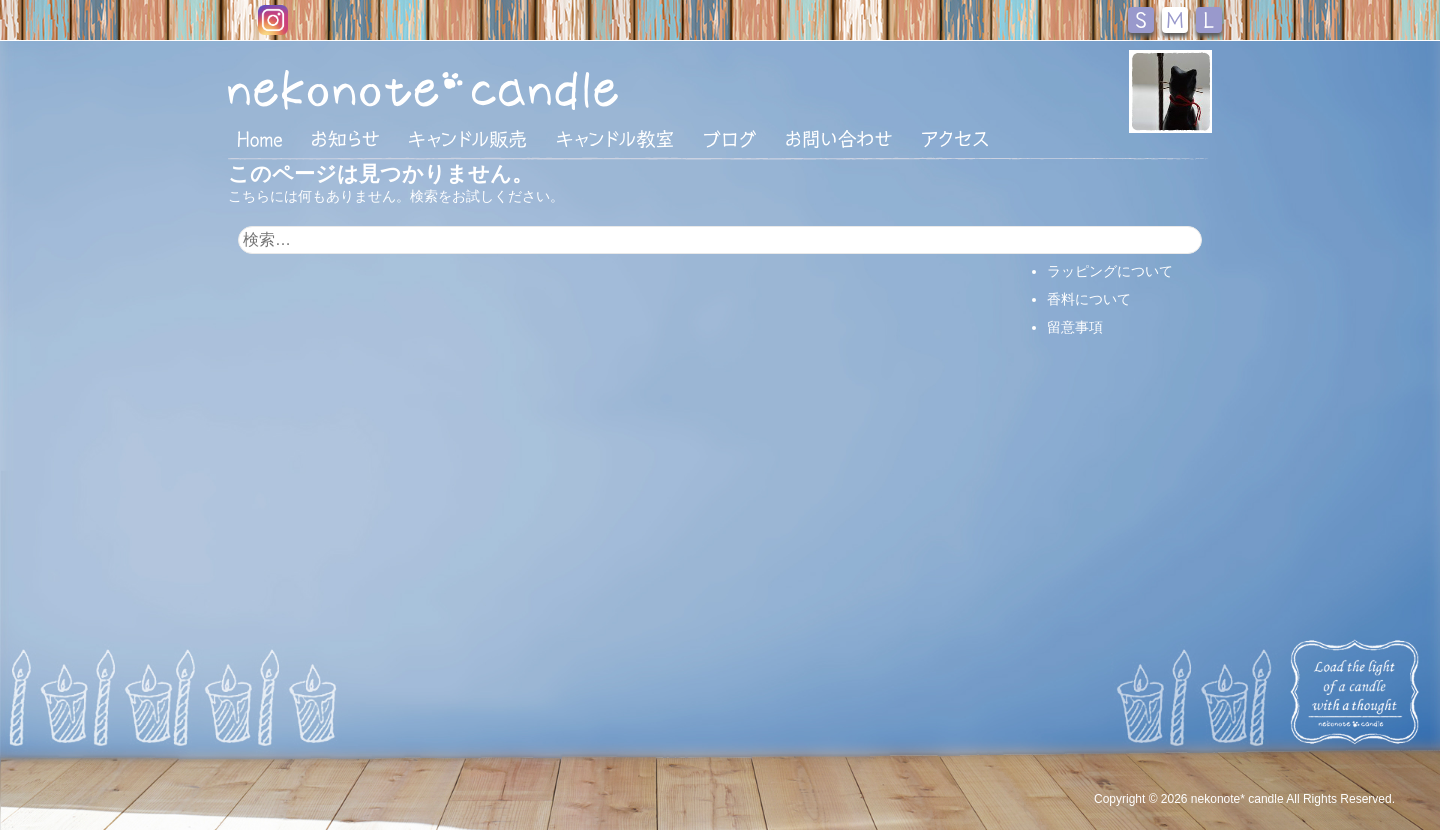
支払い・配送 (1089, 243)
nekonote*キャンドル (484, 89)
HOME (260, 138)
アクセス (955, 139)
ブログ (730, 139)
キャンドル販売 (467, 139)
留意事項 (1075, 327)
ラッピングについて (1110, 271)
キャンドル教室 (615, 139)
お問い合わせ (839, 139)
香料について (1089, 299)
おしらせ (345, 139)
